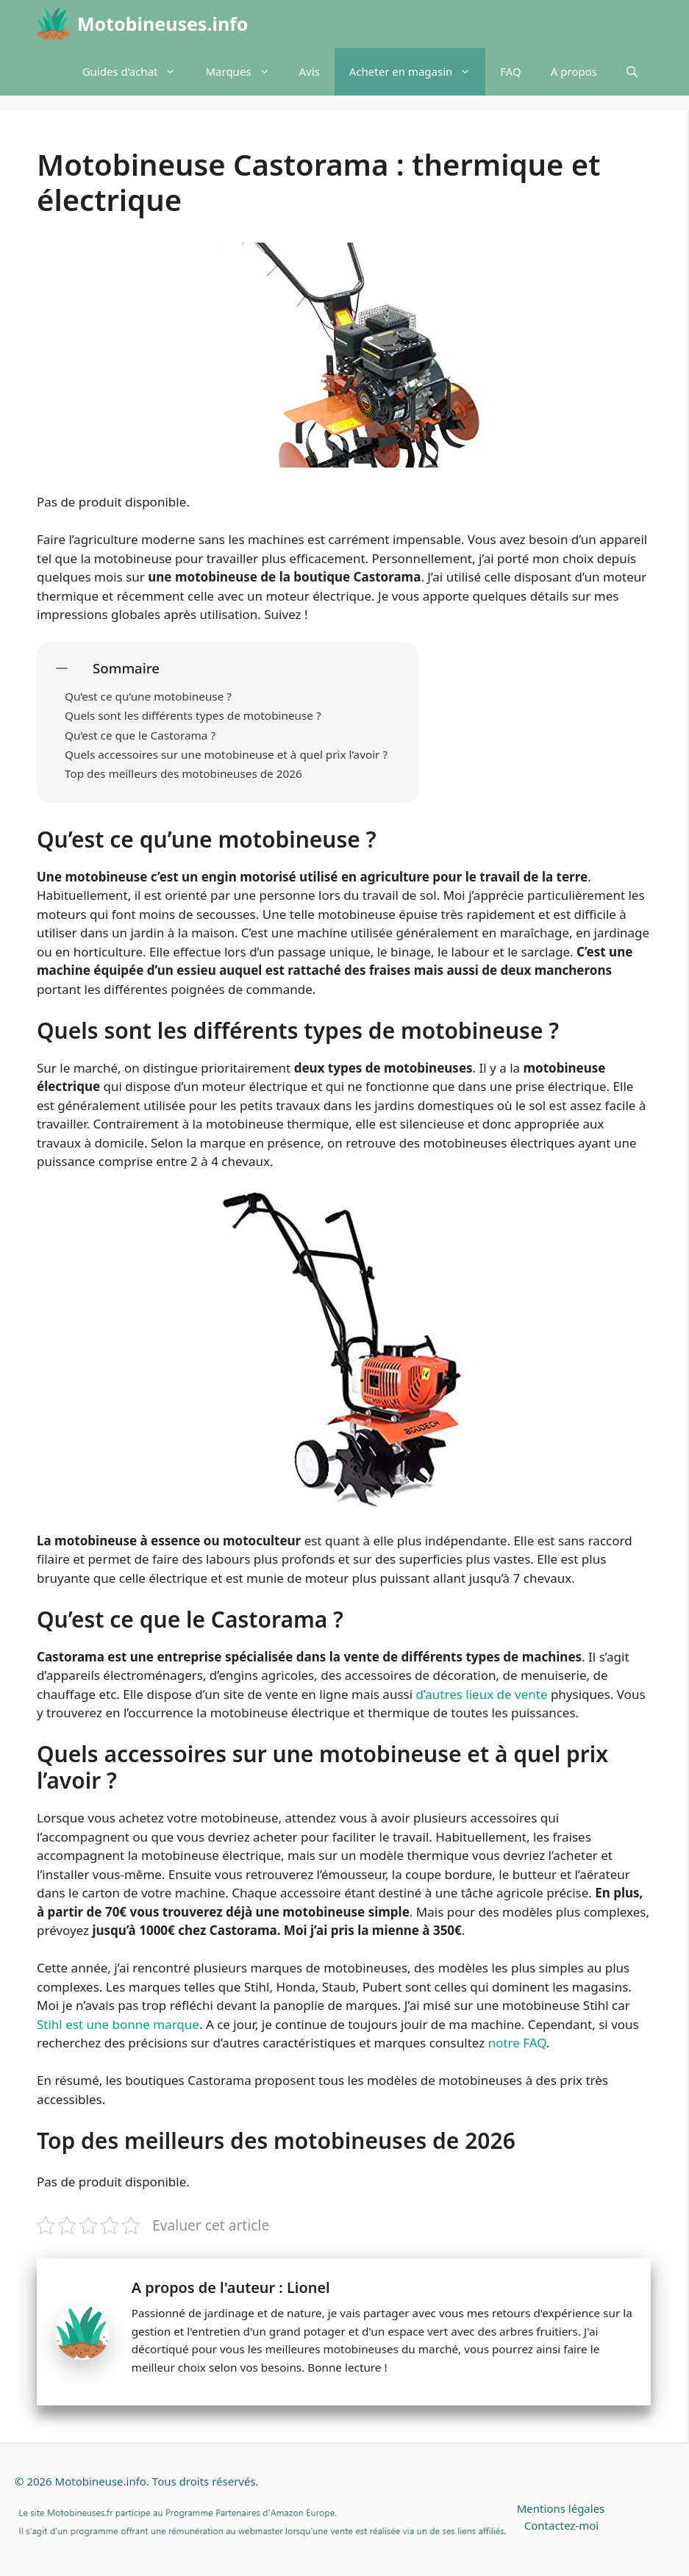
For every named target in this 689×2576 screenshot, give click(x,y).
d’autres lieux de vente (482, 1694)
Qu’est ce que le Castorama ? (140, 735)
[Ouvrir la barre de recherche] (632, 72)
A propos (574, 71)
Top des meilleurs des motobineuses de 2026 (183, 773)
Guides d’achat (136, 72)
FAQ (510, 71)
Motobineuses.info (162, 23)
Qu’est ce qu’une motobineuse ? (150, 696)
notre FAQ (517, 2042)
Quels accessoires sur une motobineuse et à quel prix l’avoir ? (227, 754)
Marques (244, 72)
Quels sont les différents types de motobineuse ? (194, 715)
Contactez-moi (561, 2525)
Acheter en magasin (417, 72)
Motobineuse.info (100, 2481)
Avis (309, 71)
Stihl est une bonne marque (118, 2024)
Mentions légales (561, 2508)
